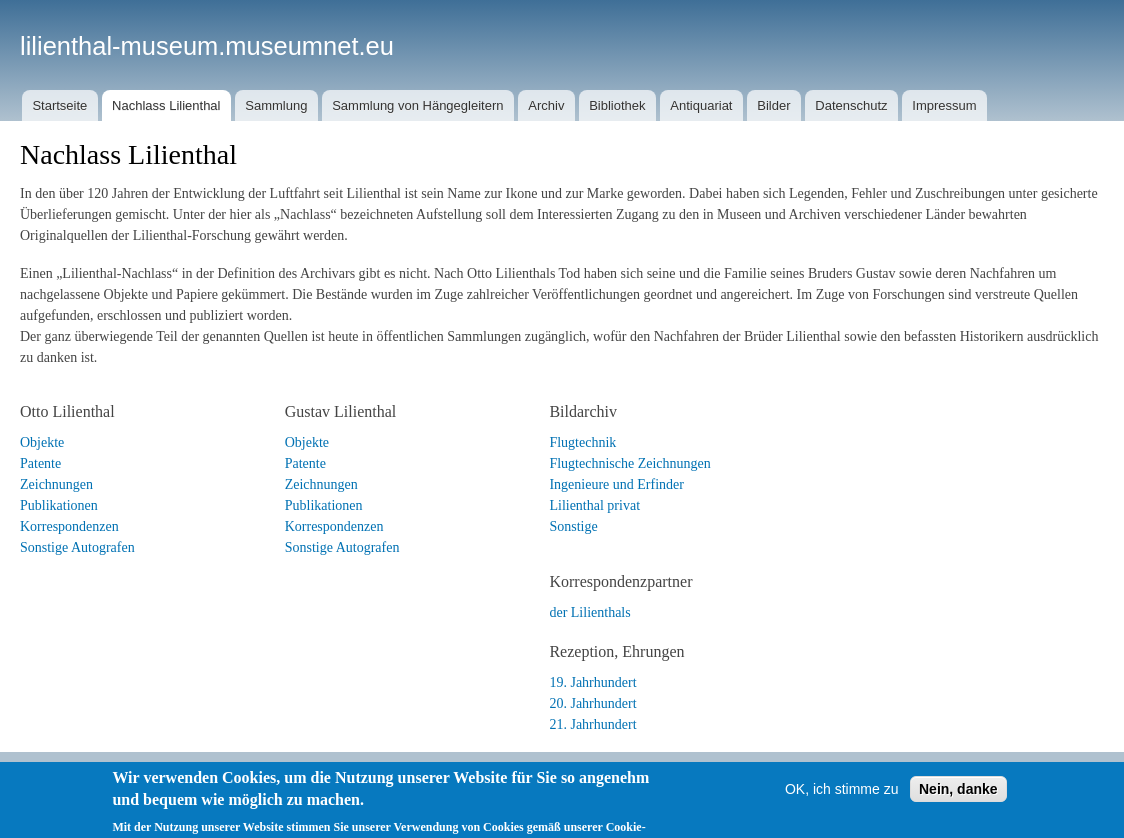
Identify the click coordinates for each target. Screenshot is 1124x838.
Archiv (546, 105)
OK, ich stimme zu (842, 809)
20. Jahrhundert (592, 703)
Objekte (42, 442)
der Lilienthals (589, 612)
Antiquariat (701, 105)
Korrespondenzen (69, 526)
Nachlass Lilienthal (166, 105)
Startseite (59, 105)
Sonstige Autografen (77, 547)
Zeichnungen (56, 484)
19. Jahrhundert (592, 682)
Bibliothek (617, 105)
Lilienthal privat (594, 505)
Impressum (944, 105)
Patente (40, 463)
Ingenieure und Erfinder (616, 484)
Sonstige (573, 526)
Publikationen (59, 505)
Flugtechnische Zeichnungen (629, 463)
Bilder (773, 105)
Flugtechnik (582, 442)
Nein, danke (958, 809)
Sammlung (276, 105)
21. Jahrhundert (592, 724)
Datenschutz (851, 105)
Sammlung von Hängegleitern (417, 105)
